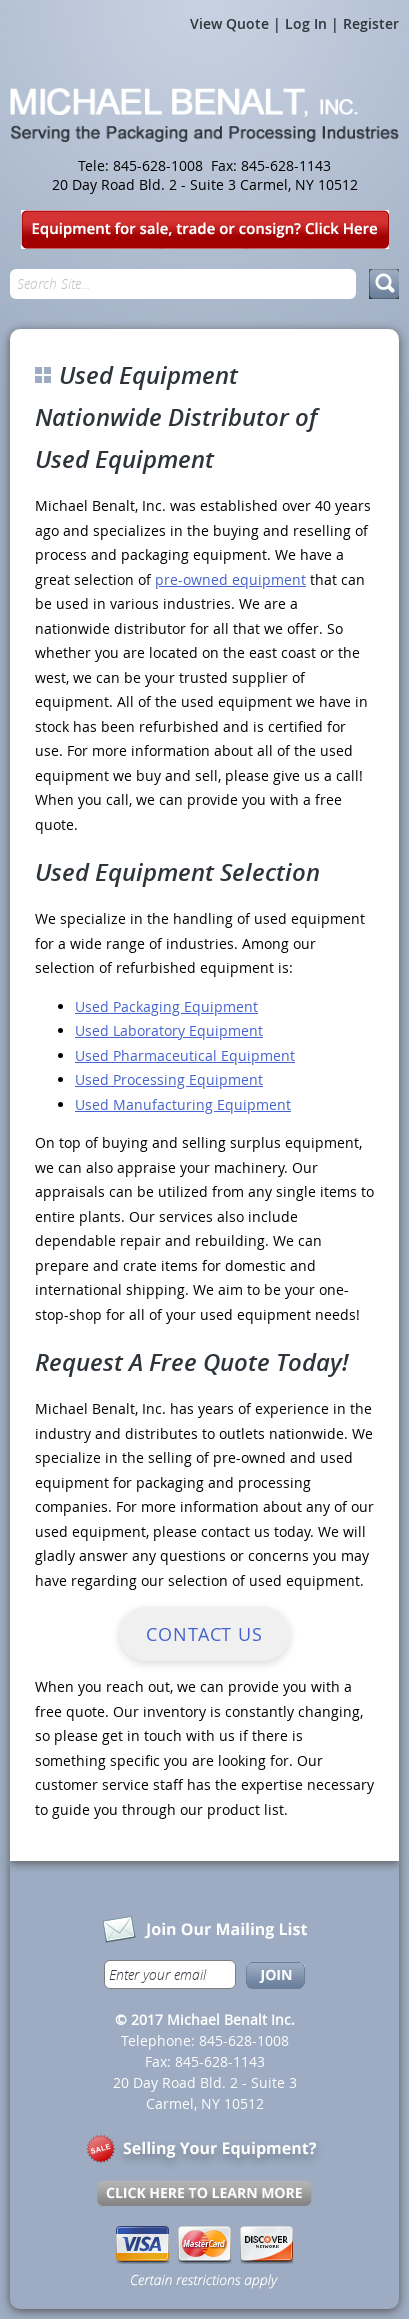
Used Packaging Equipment (166, 1006)
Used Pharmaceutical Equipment (185, 1055)
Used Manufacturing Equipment (183, 1104)
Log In (306, 23)
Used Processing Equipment (169, 1079)
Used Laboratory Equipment (169, 1030)
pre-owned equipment (230, 579)
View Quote (229, 23)
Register (371, 23)
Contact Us (204, 1634)
